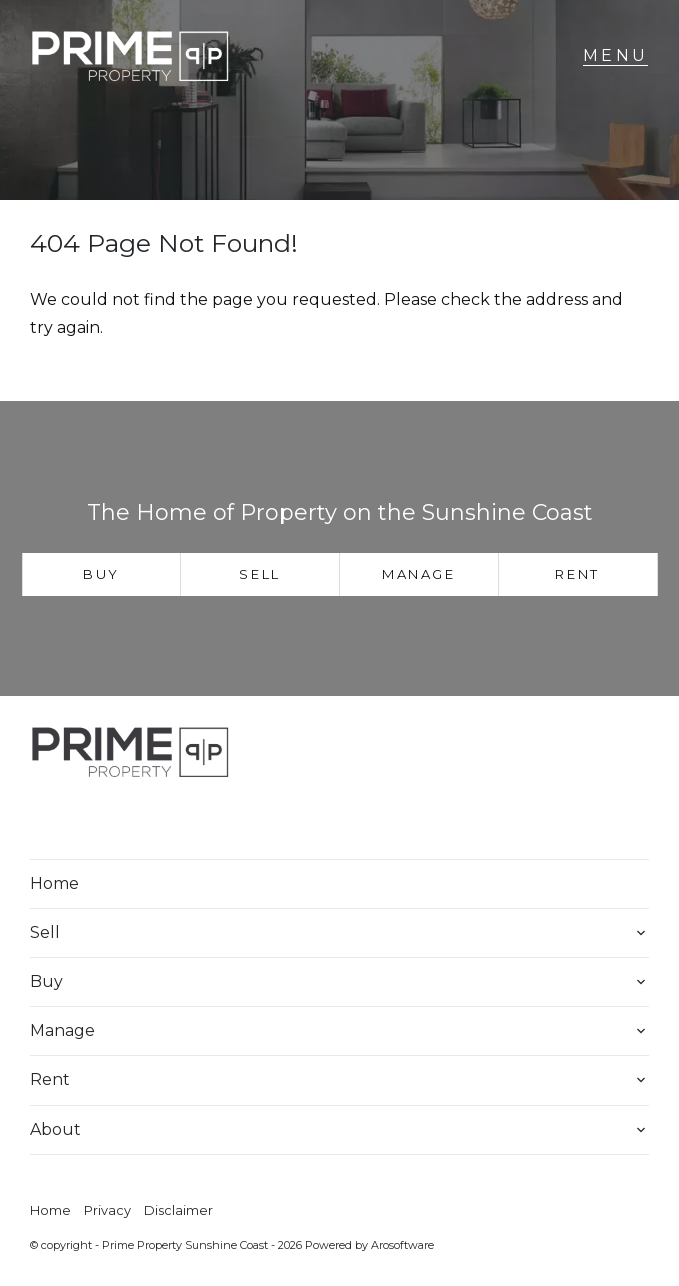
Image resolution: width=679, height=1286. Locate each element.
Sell (259, 574)
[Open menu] (615, 56)
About (55, 1129)
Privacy (107, 1210)
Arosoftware (402, 1245)
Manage (419, 574)
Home (54, 883)
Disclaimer (178, 1210)
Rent (577, 574)
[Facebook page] (58, 820)
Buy (101, 574)
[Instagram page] (111, 820)
